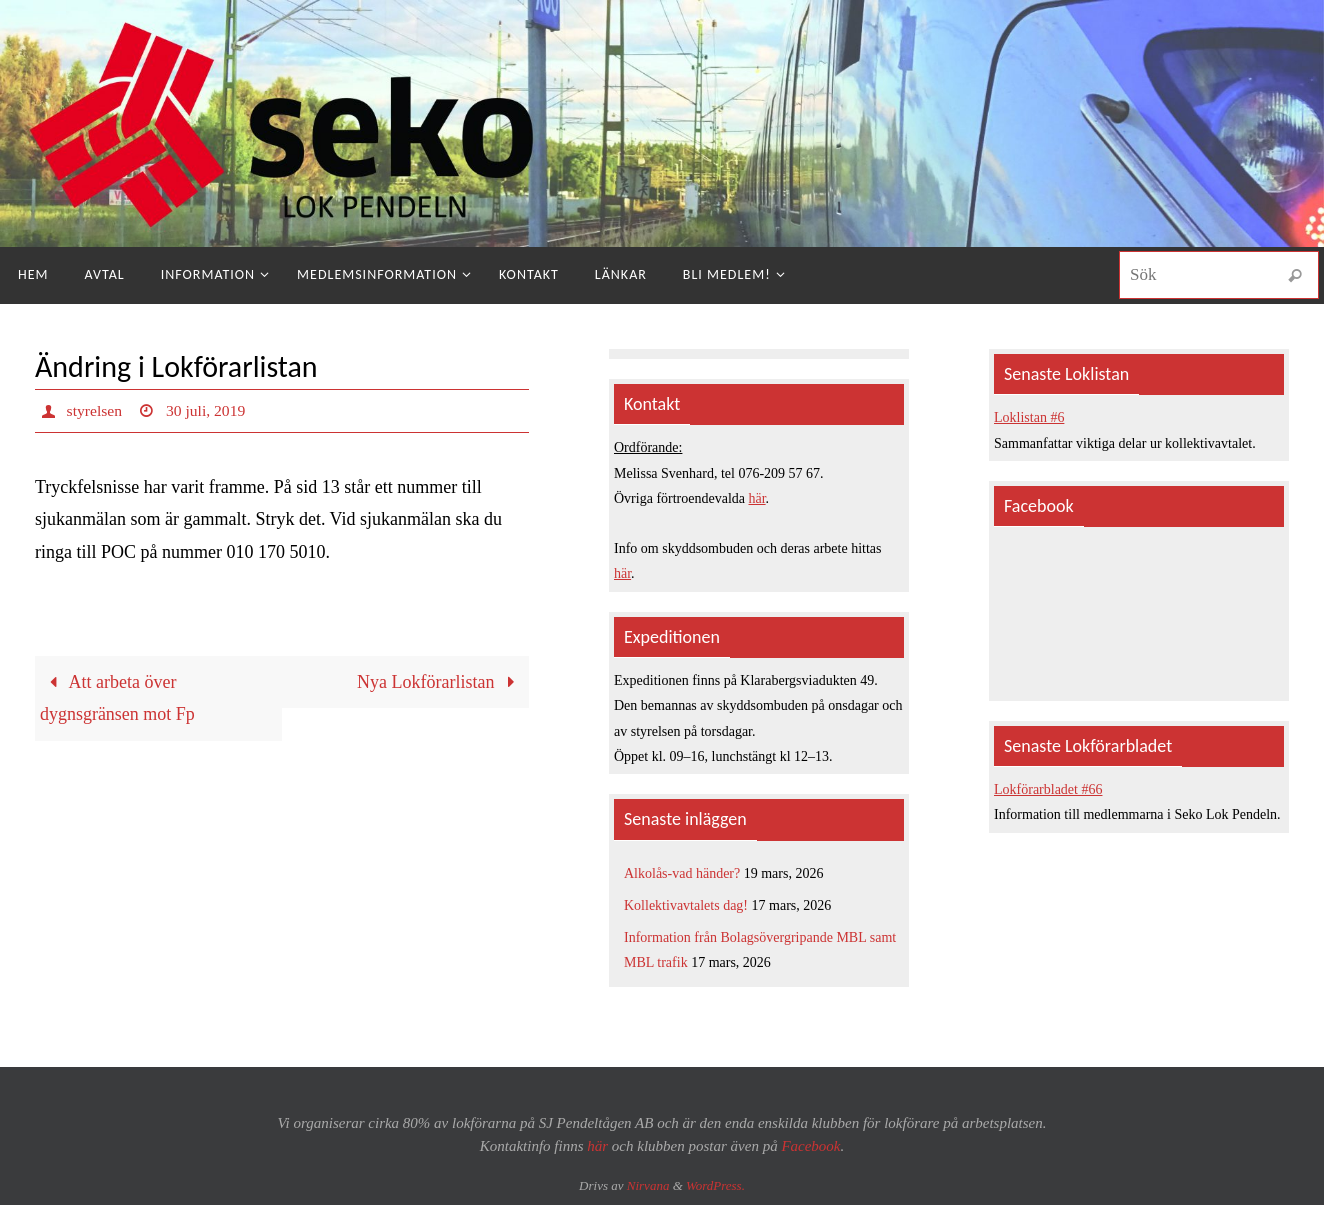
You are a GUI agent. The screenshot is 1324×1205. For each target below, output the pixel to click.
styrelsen (95, 410)
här (757, 498)
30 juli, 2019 (207, 410)
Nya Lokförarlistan (440, 682)
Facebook (810, 1146)
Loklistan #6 (1029, 417)
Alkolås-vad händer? (682, 873)
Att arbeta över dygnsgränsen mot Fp (117, 698)
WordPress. (715, 1185)
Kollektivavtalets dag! (686, 905)
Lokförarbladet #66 (1048, 789)
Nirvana (648, 1185)
